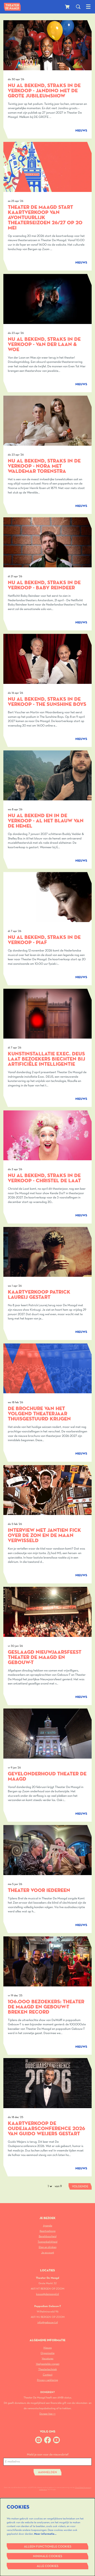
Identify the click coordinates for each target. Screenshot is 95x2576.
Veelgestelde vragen (47, 2364)
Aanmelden (47, 2472)
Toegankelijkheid (47, 2242)
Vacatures (47, 2358)
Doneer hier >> (47, 2414)
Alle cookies (47, 2566)
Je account (47, 2252)
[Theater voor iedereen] (47, 1850)
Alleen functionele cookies (47, 2546)
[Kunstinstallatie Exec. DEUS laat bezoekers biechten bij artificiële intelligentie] (47, 1014)
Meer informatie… (45, 2534)
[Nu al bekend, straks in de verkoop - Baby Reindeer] (47, 542)
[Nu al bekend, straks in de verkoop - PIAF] (47, 897)
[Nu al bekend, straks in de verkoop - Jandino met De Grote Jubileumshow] (47, 45)
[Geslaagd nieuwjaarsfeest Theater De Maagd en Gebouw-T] (47, 1612)
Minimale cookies (47, 2556)
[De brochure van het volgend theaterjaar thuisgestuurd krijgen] (47, 1368)
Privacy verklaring (47, 2380)
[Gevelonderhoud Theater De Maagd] (47, 1734)
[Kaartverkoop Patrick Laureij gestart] (47, 1252)
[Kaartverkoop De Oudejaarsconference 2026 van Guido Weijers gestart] (47, 2083)
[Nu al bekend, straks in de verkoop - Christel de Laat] (47, 1135)
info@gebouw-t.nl (47, 2322)
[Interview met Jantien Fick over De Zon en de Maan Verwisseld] (47, 1490)
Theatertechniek (47, 2369)
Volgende (80, 2186)
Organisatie (47, 2353)
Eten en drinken (47, 2247)
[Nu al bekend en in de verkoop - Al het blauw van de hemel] (47, 775)
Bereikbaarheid (47, 2236)
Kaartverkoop (48, 2231)
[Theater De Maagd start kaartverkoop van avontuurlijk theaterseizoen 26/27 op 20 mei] (47, 167)
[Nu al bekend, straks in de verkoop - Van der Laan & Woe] (47, 299)
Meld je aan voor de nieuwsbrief (47, 2454)
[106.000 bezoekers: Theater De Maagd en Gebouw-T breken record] (47, 1961)
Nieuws (47, 2348)
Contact (47, 2374)
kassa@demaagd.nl (47, 2294)
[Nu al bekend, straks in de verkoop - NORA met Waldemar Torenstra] (47, 421)
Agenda (47, 2225)
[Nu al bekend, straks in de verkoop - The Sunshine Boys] (47, 659)
